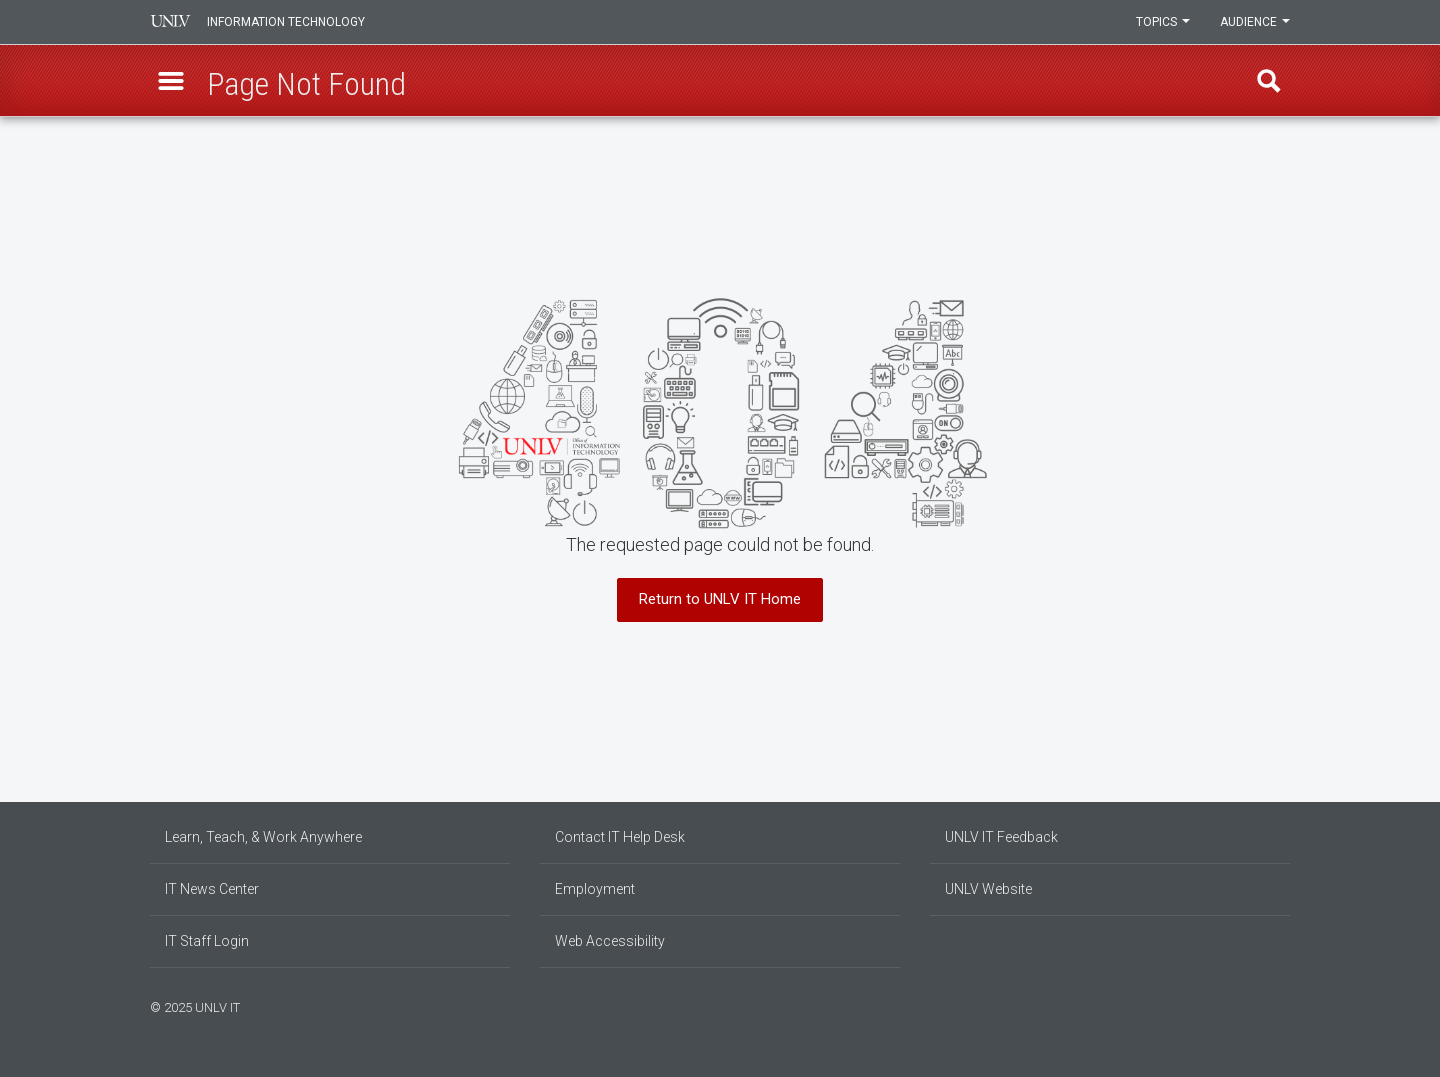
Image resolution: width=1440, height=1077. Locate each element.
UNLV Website (988, 889)
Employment (595, 889)
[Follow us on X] (1275, 1005)
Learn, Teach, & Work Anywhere (263, 837)
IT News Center (212, 889)
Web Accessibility (610, 941)
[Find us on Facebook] (1245, 1005)
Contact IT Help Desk (620, 837)
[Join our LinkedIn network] (1265, 1005)
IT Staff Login (207, 941)
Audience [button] (1255, 22)
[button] (171, 81)
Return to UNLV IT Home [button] (720, 599)
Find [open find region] (1269, 81)
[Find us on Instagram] (1255, 1005)
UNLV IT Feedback (1001, 837)
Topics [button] (1163, 22)
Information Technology (286, 22)
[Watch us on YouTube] (1285, 1005)
